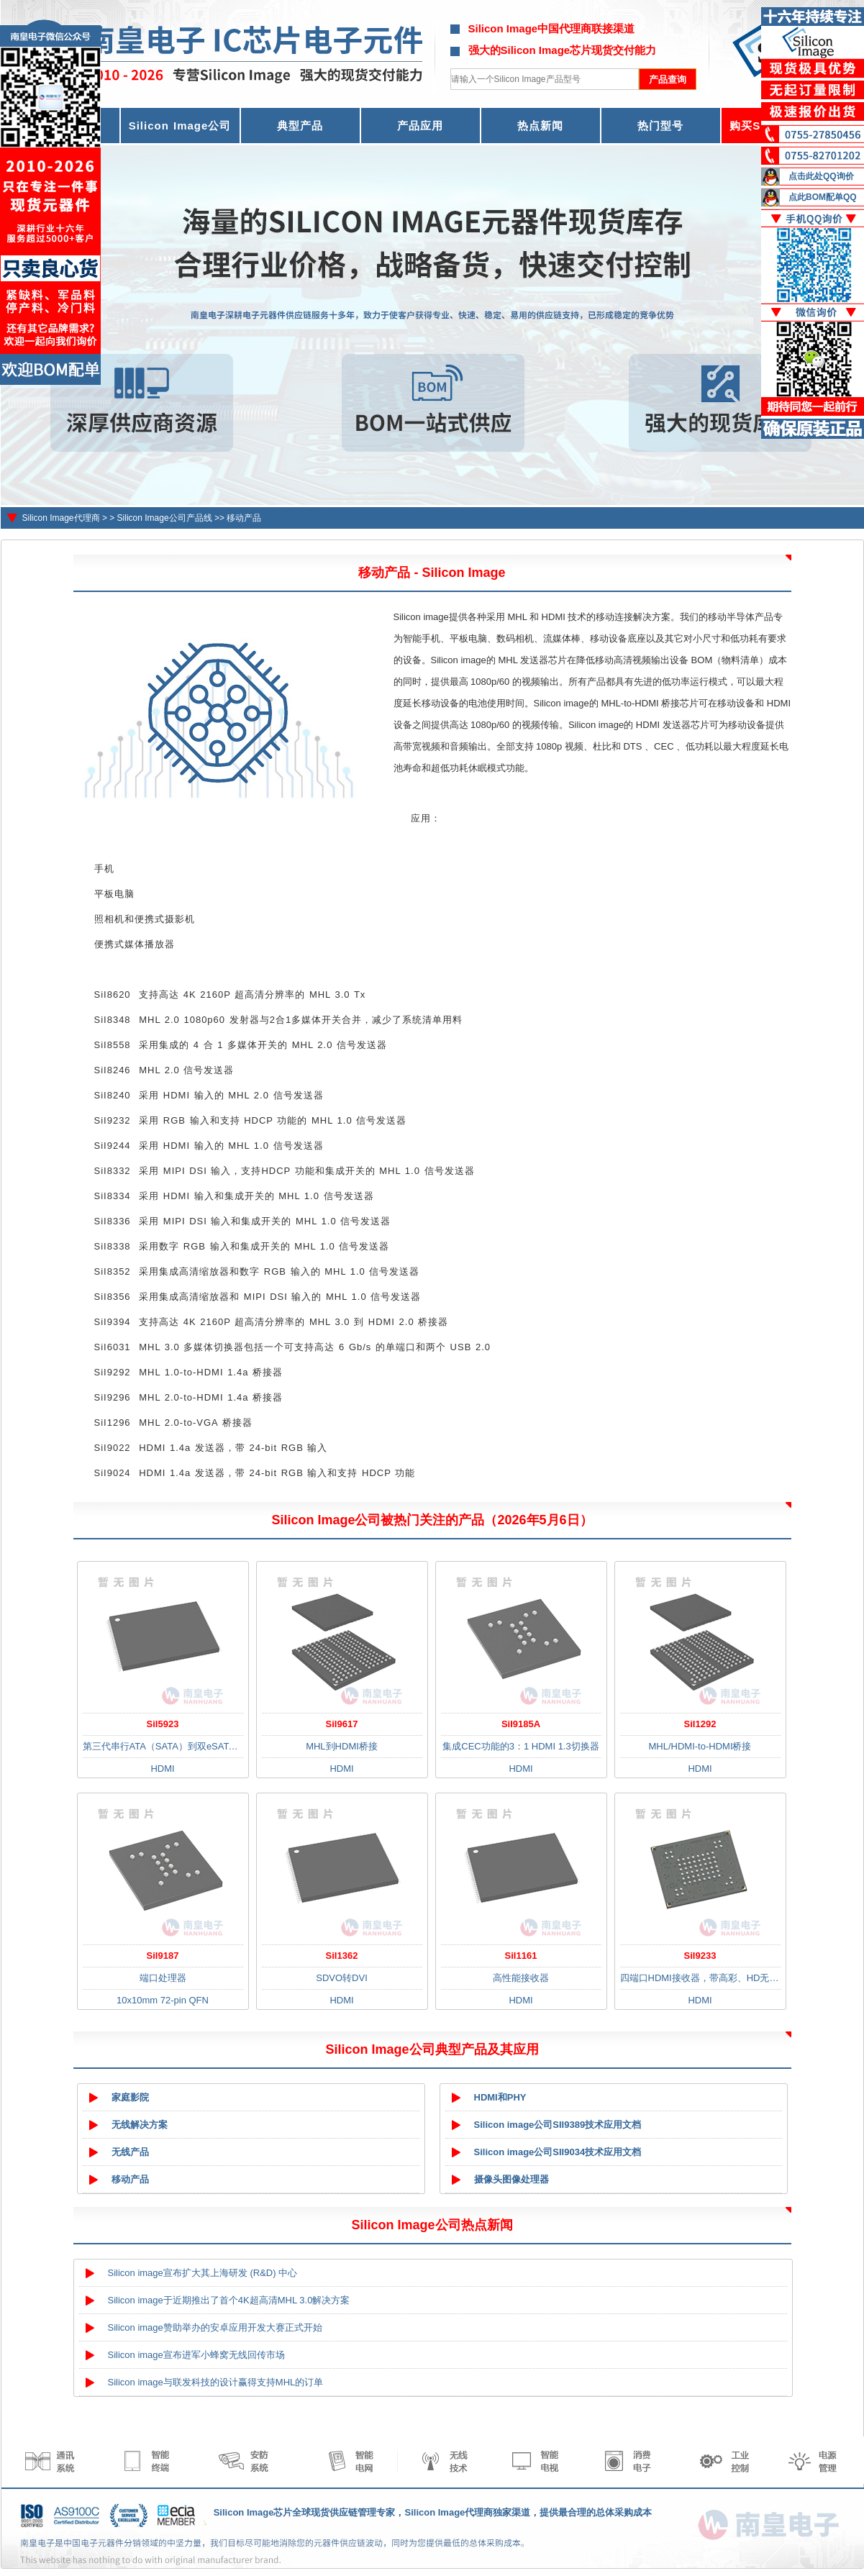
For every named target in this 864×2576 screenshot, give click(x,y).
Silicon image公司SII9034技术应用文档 (558, 2152)
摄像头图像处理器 (511, 2179)
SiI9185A (520, 1724)
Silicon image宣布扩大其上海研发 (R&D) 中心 (203, 2272)
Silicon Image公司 (180, 125)
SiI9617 (342, 1724)
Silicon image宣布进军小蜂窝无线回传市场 (196, 2354)
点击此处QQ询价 (821, 176)
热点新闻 (540, 125)
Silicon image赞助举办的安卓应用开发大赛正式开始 (215, 2327)
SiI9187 (163, 1955)
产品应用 (420, 125)
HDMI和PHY (500, 2097)
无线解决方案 (140, 2124)
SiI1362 (342, 1955)
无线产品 (130, 2152)
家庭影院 (130, 2097)
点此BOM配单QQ (822, 197)
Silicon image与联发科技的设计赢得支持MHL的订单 (216, 2382)
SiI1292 (700, 1724)
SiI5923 (163, 1724)
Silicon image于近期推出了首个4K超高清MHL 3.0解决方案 (229, 2300)
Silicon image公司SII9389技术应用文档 (558, 2124)
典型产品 (300, 125)
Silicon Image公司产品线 (164, 518)
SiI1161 (521, 1955)
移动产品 (244, 518)
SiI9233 (700, 1955)
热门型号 (660, 125)
